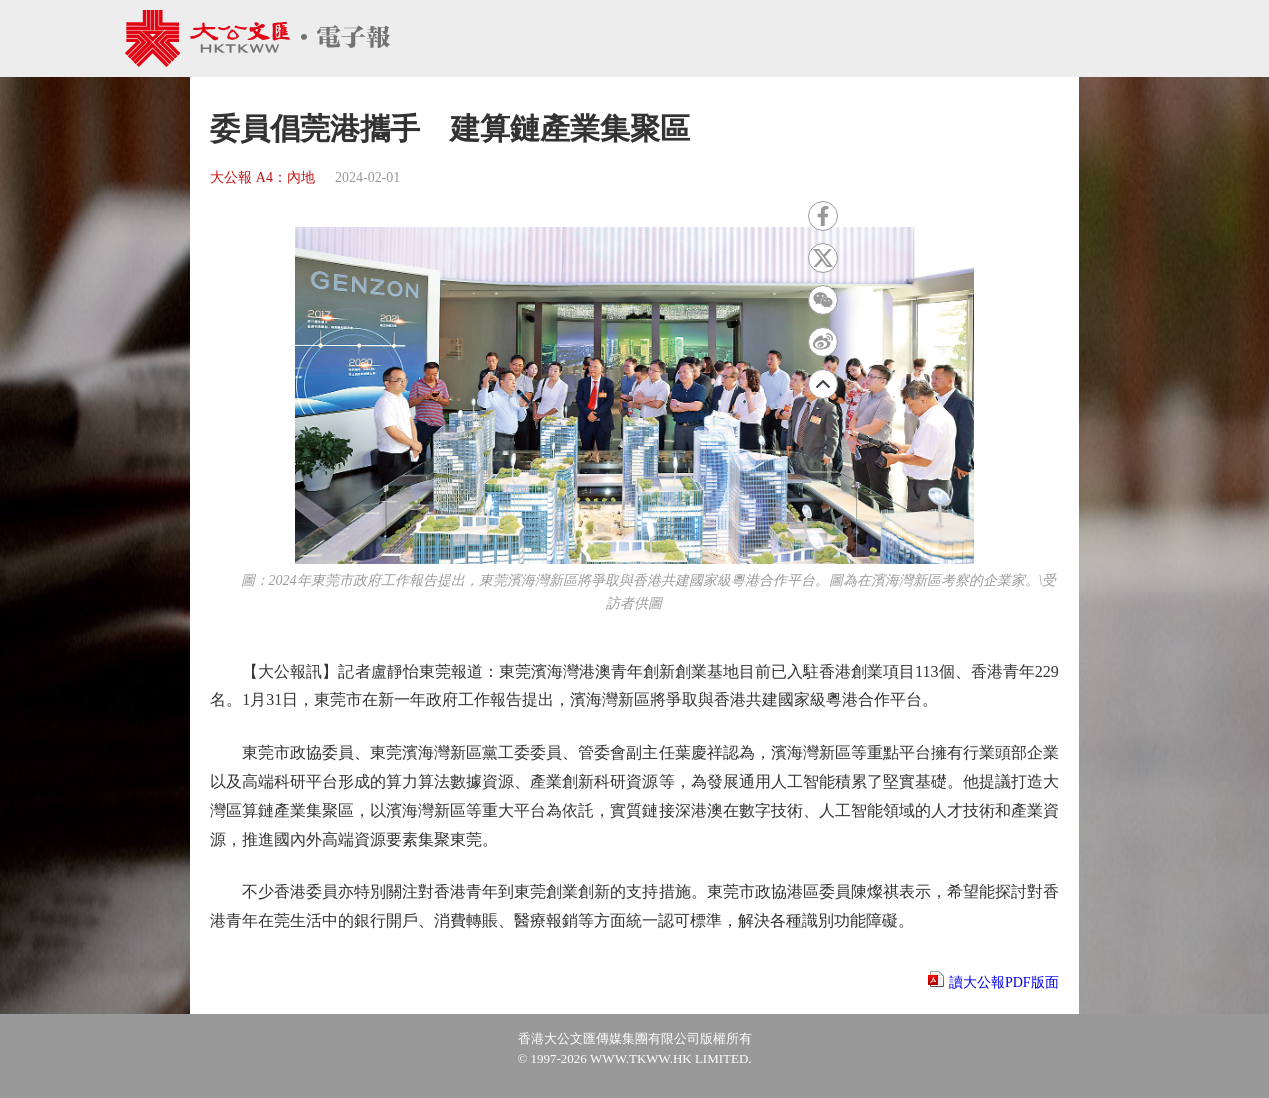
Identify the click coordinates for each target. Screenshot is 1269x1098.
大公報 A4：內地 (262, 177)
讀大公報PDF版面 (1004, 982)
